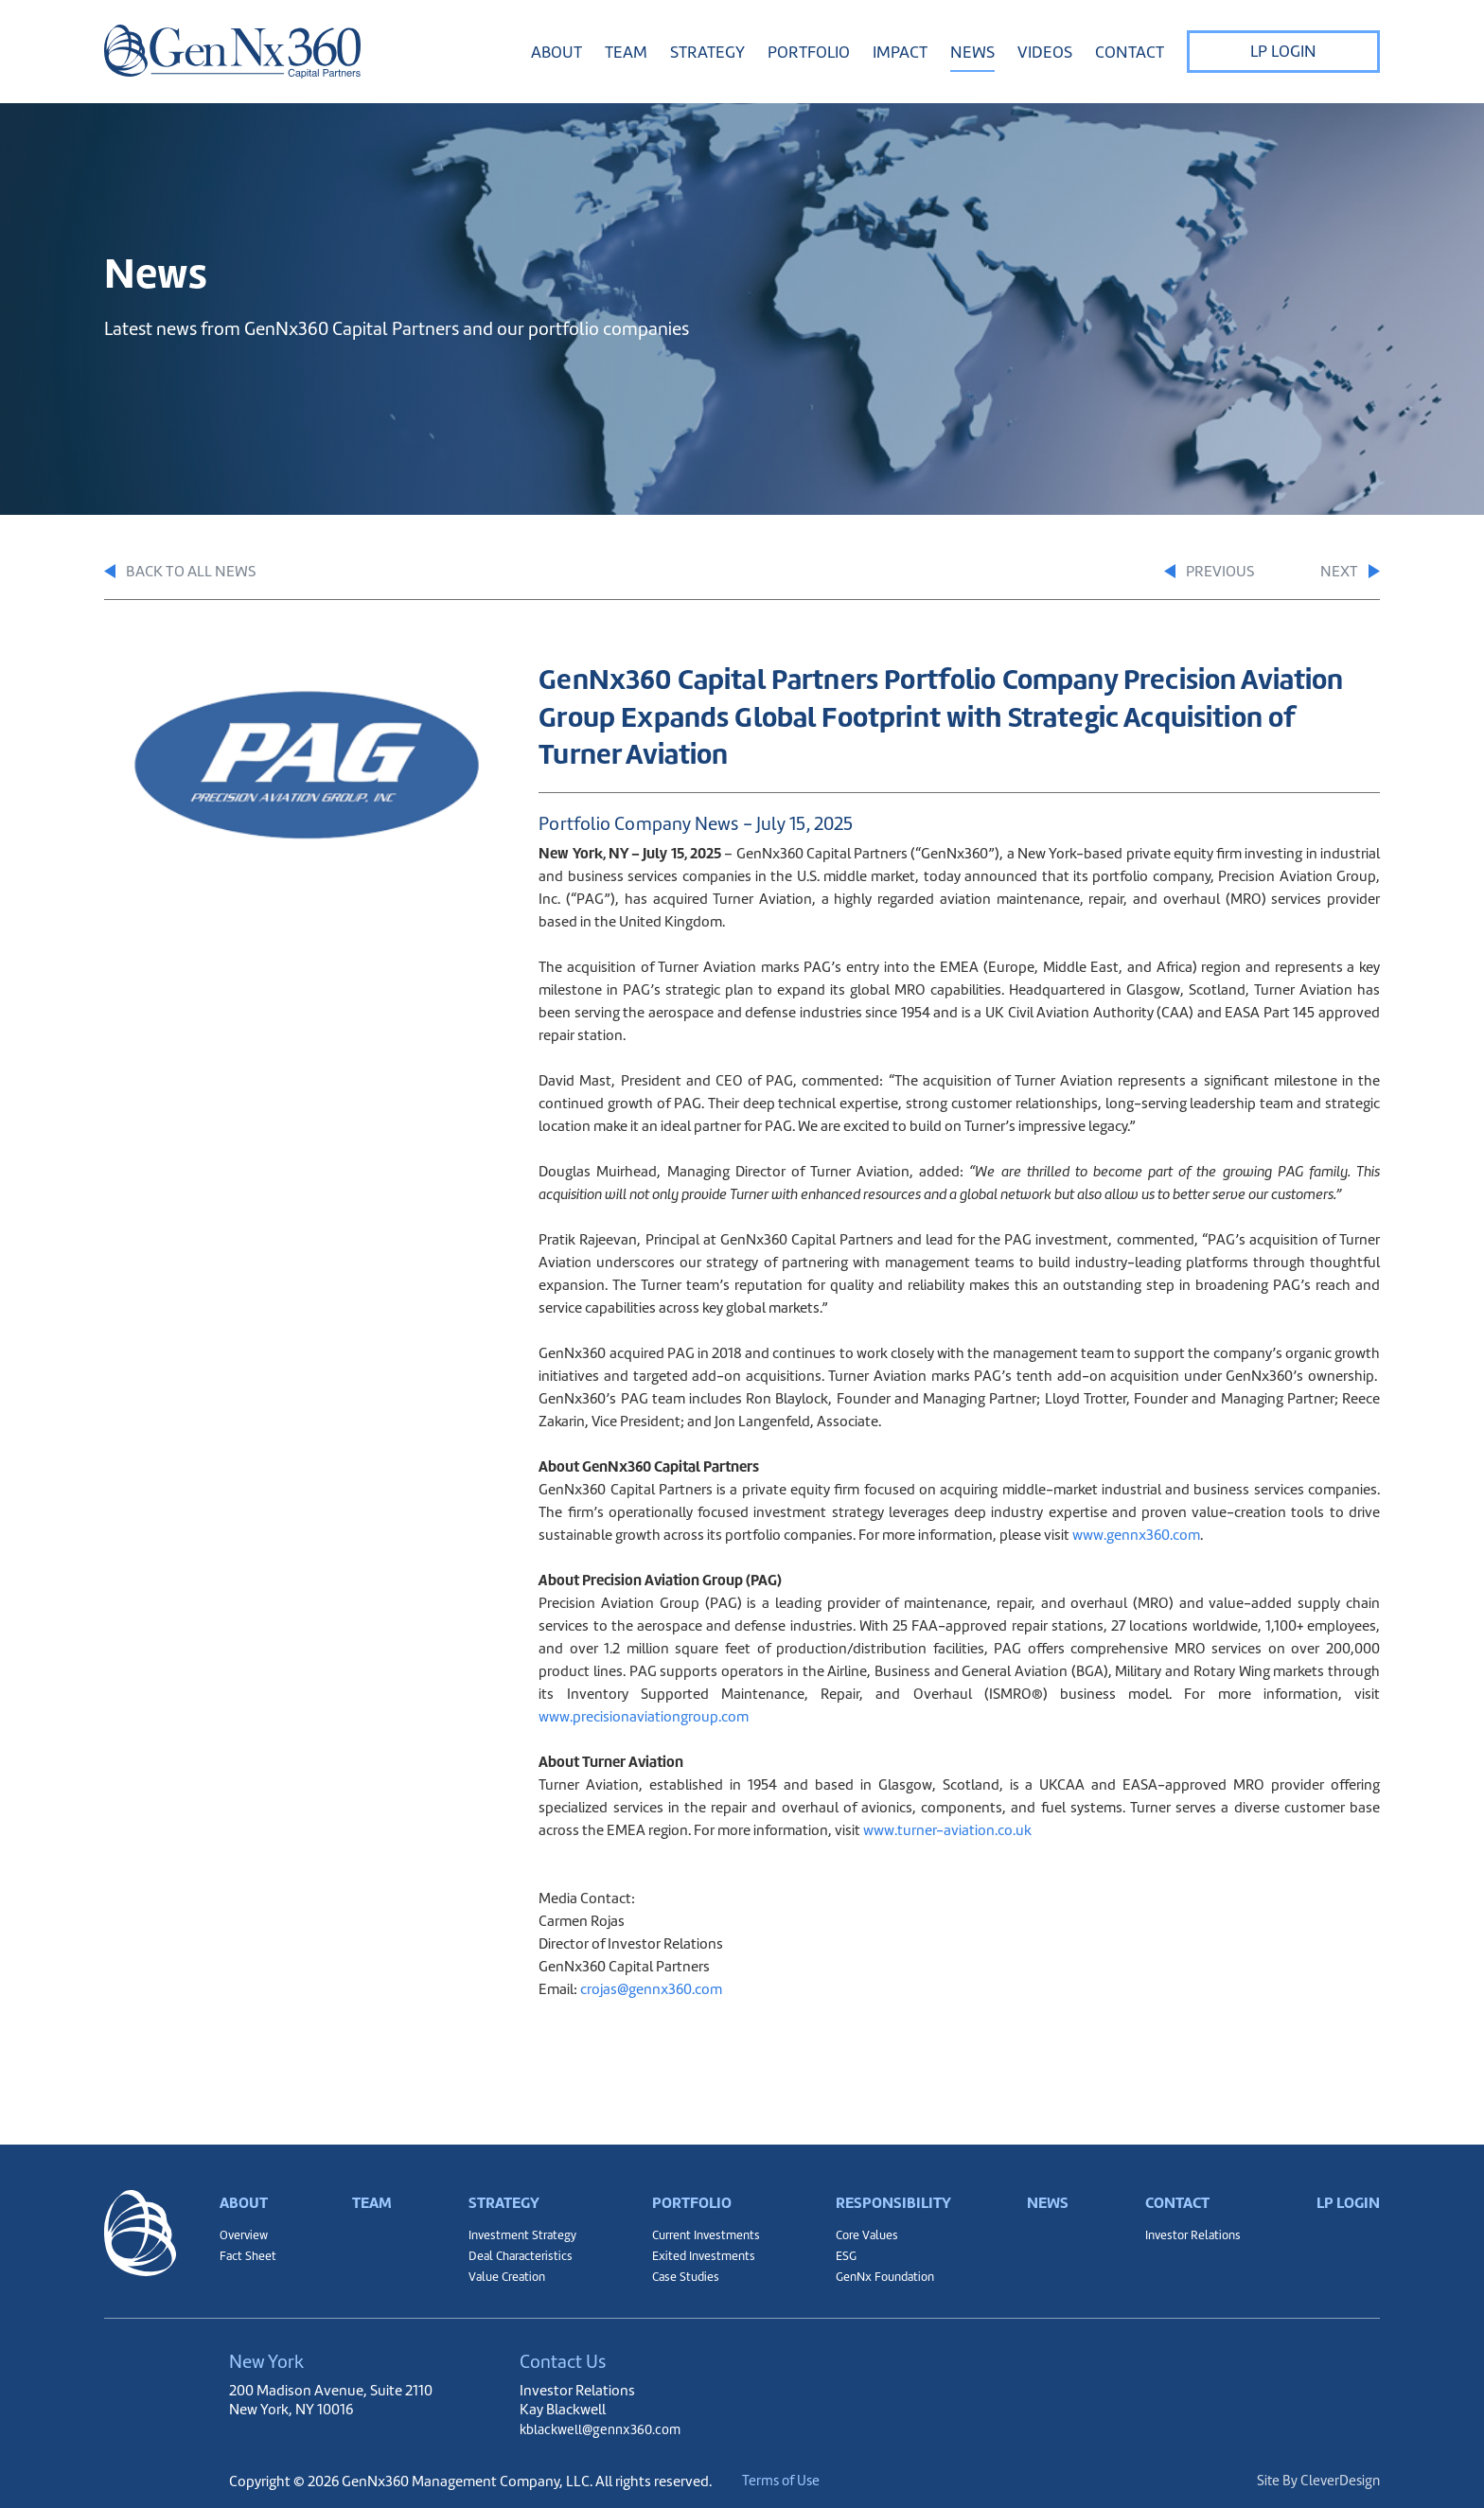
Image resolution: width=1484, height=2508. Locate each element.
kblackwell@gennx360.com (606, 2429)
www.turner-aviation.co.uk (947, 1832)
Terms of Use (797, 2481)
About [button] (556, 52)
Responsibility (893, 2185)
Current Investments (704, 2226)
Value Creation (504, 2274)
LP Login (1283, 51)
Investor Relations (1191, 2226)
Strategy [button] (707, 52)
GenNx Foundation (885, 2274)
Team (626, 52)
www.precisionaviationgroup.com (644, 1718)
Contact (1175, 2185)
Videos (1044, 52)
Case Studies (681, 2274)
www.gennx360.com (1136, 1536)
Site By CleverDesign (1316, 2481)
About (246, 2185)
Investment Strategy (519, 2226)
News (972, 52)
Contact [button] (1129, 52)
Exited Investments (700, 2250)
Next (1348, 572)
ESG (843, 2250)
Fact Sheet (249, 2250)
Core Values (865, 2226)
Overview (246, 2226)
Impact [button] (900, 52)
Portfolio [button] (809, 52)
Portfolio (689, 2185)
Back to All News (186, 572)
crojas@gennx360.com (651, 1991)
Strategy (501, 2185)
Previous (1184, 572)
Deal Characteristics (518, 2250)
